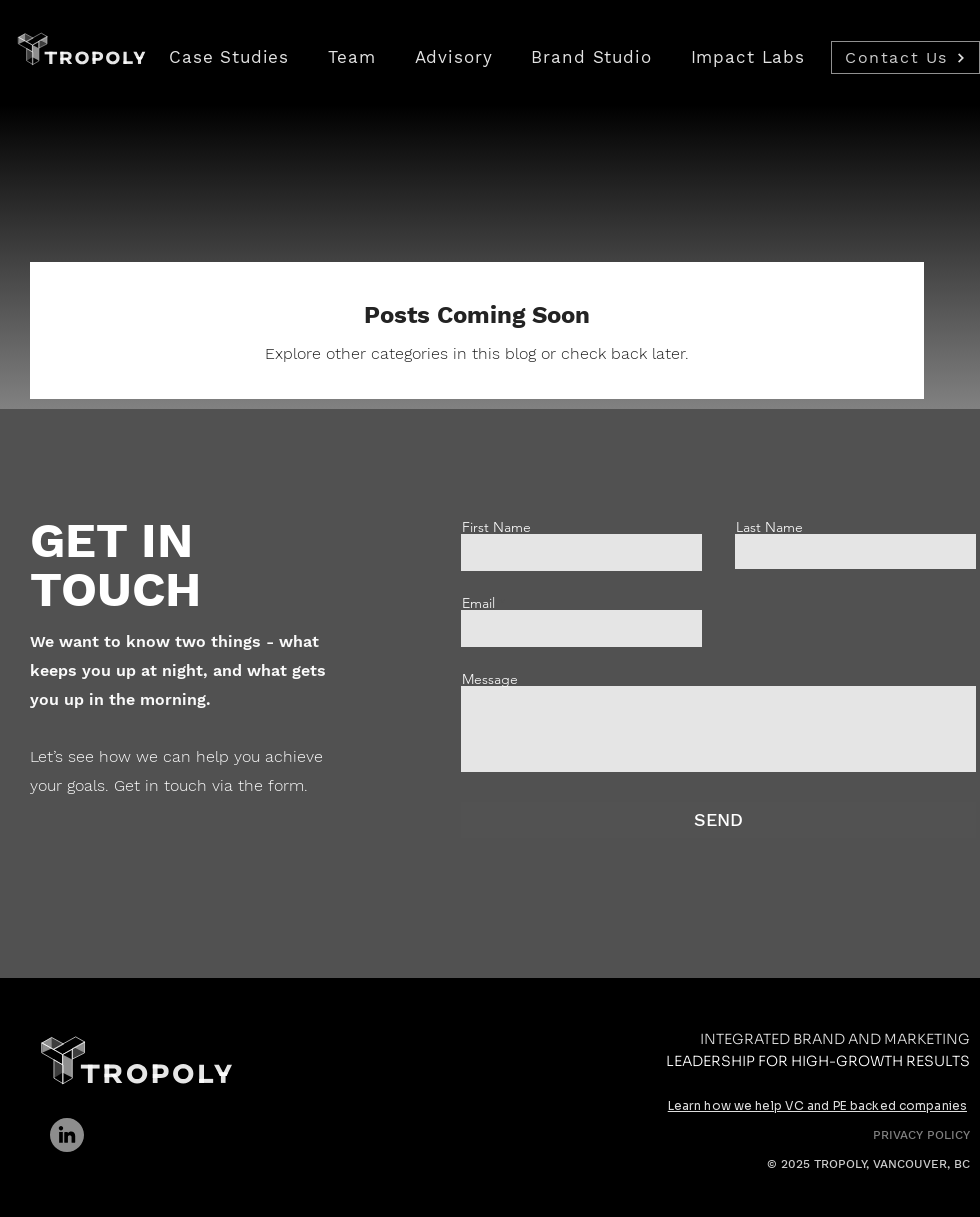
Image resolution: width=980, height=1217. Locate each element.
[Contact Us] (905, 57)
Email (478, 603)
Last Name (769, 527)
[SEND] (718, 820)
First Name (496, 527)
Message (490, 679)
